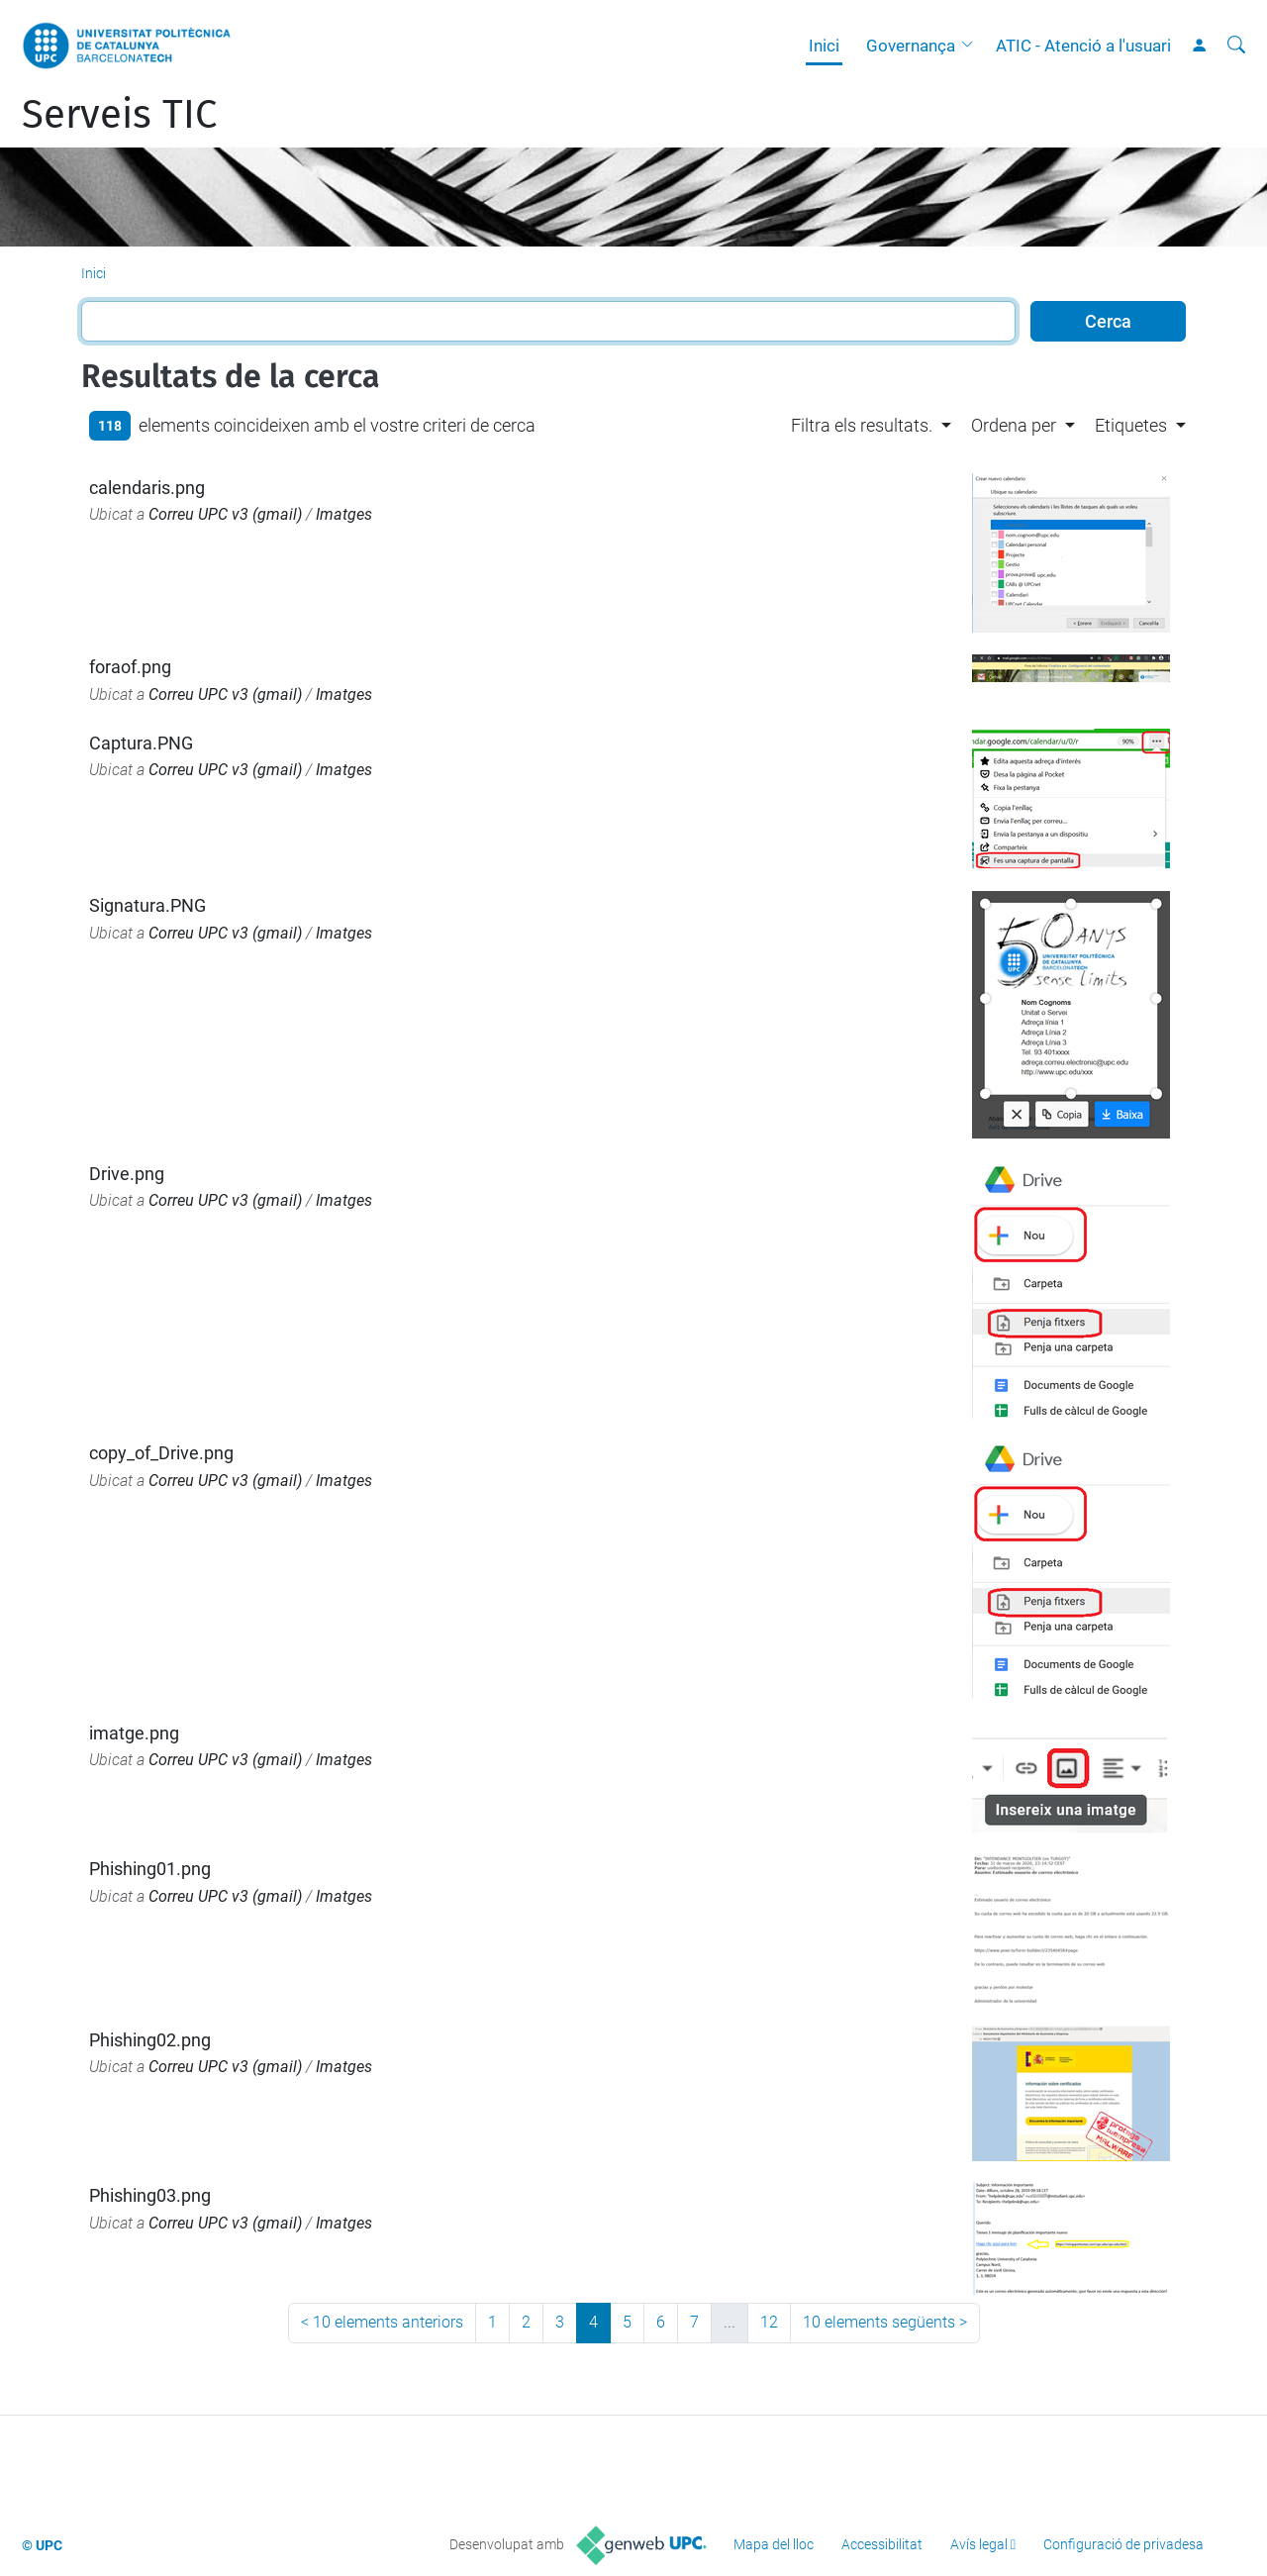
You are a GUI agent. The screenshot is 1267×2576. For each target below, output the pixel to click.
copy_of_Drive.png (161, 1452)
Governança (910, 45)
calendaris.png (147, 487)
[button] (972, 45)
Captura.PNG (141, 743)
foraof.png (130, 666)
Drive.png (126, 1173)
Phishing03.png (150, 2195)
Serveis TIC (119, 115)
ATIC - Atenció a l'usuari (1083, 45)
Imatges (344, 514)
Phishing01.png (150, 1868)
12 (769, 2322)
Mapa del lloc (773, 2544)
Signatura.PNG (147, 905)
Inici (824, 45)
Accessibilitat (882, 2544)
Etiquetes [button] (1131, 425)
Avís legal (979, 2544)
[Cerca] (1236, 45)
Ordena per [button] (1013, 425)
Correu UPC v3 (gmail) (225, 514)
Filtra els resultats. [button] (861, 425)
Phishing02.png (150, 2040)
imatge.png (134, 1733)
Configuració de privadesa (1123, 2544)
